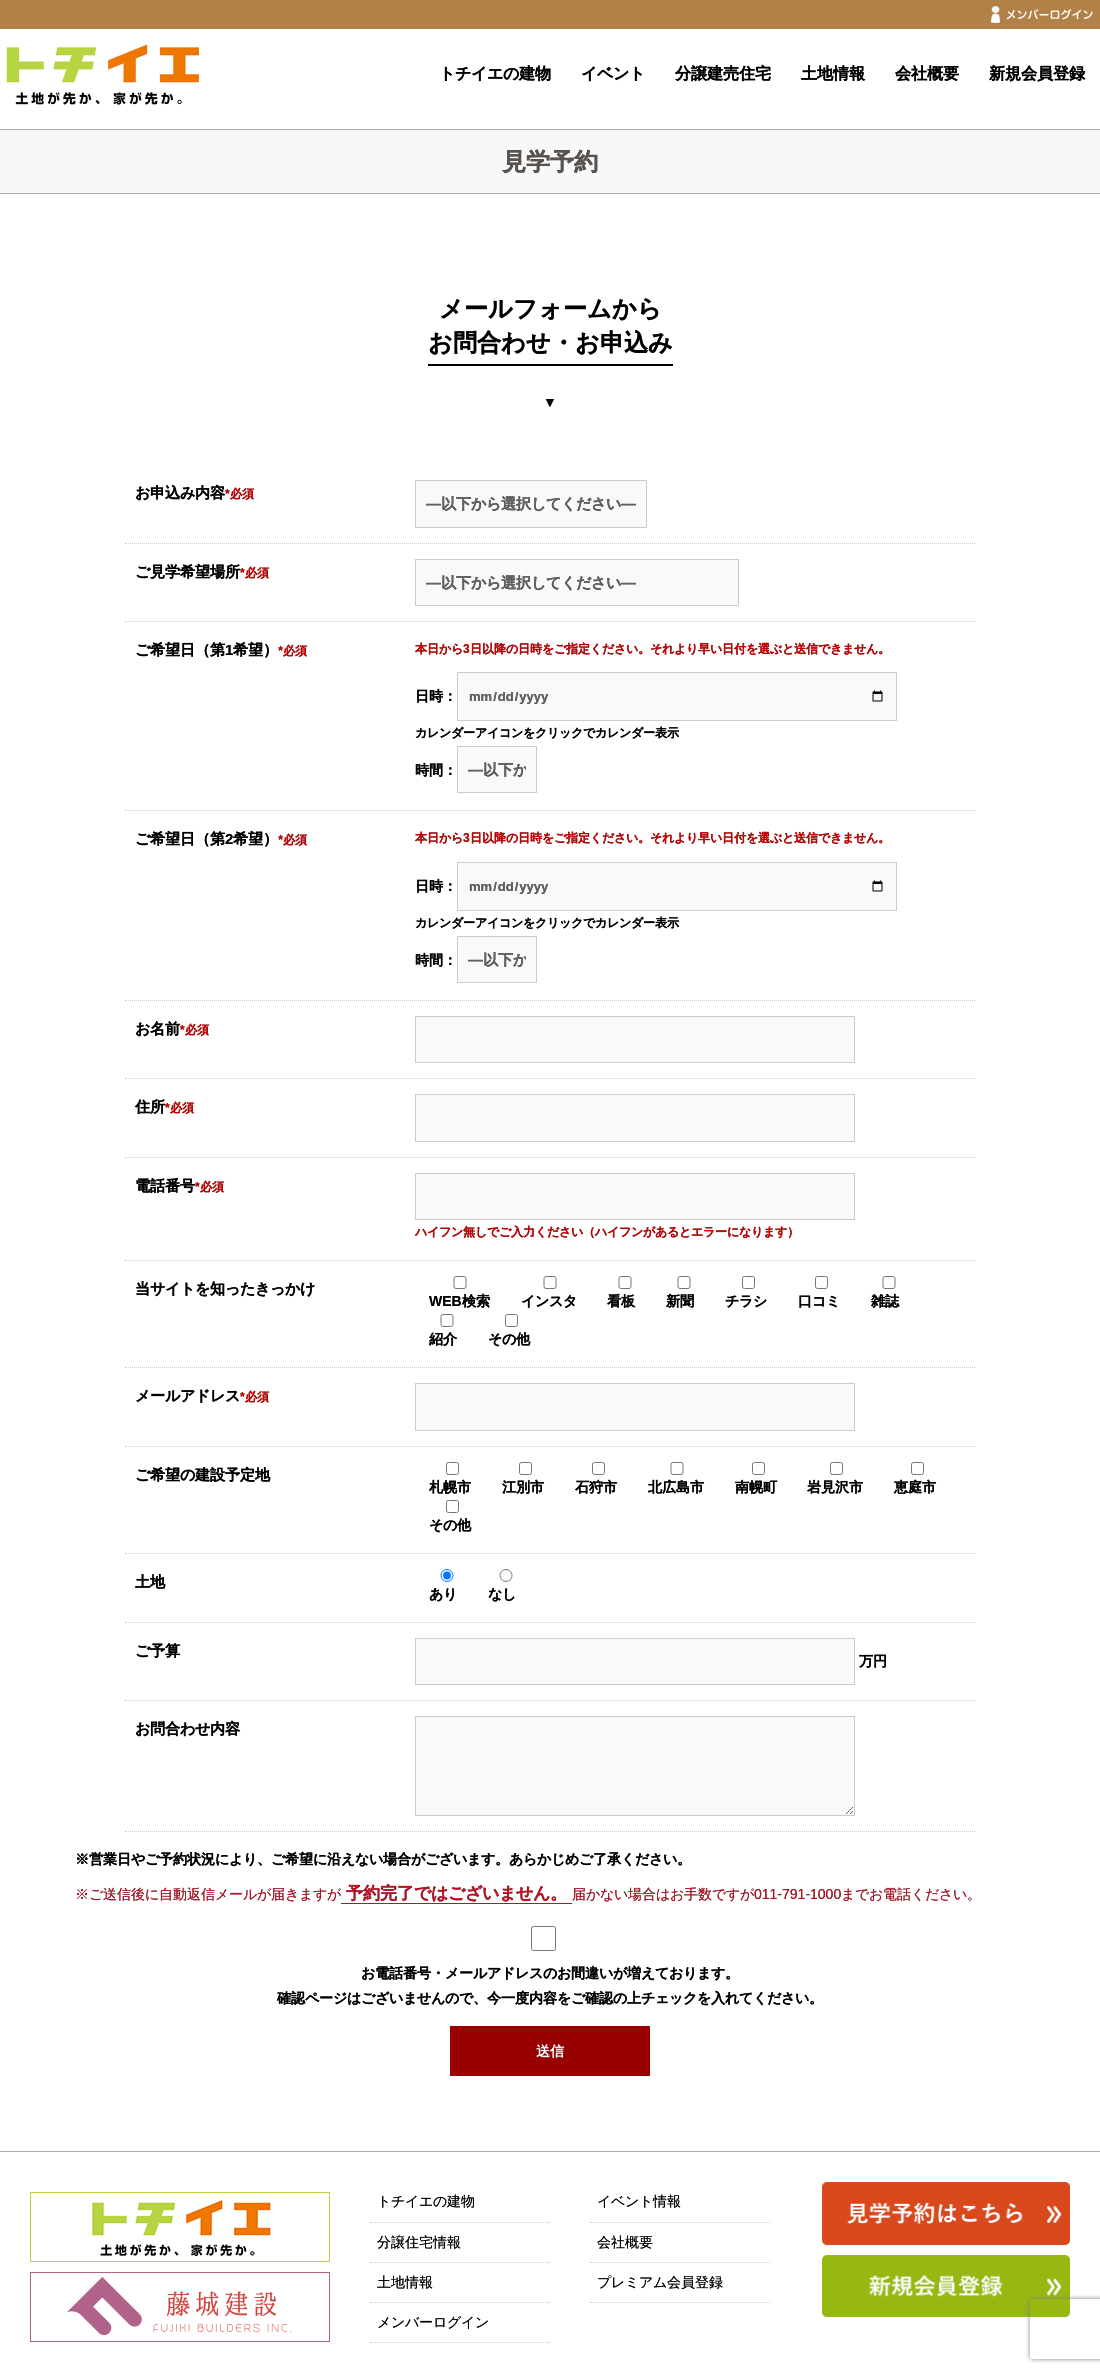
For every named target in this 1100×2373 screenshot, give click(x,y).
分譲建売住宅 (723, 73)
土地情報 (833, 73)
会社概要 (927, 73)
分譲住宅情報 (419, 2242)
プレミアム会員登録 (660, 2282)
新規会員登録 (1037, 73)
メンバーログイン (433, 2322)
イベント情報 (639, 2201)
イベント (613, 73)
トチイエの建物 (495, 73)
